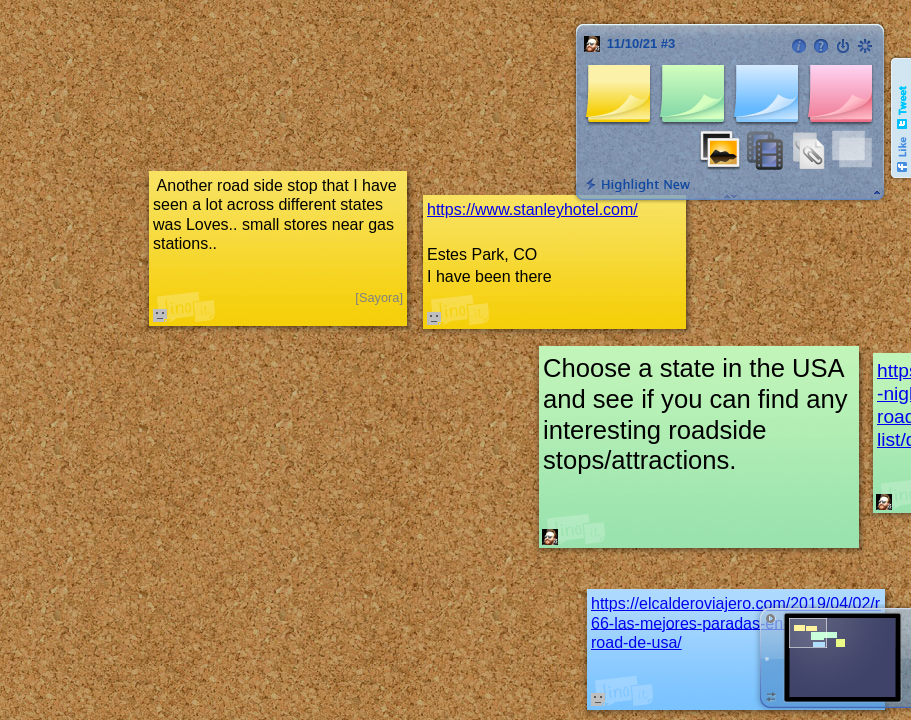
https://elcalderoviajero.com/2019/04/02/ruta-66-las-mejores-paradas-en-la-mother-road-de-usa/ (749, 622)
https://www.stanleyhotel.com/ (532, 209)
